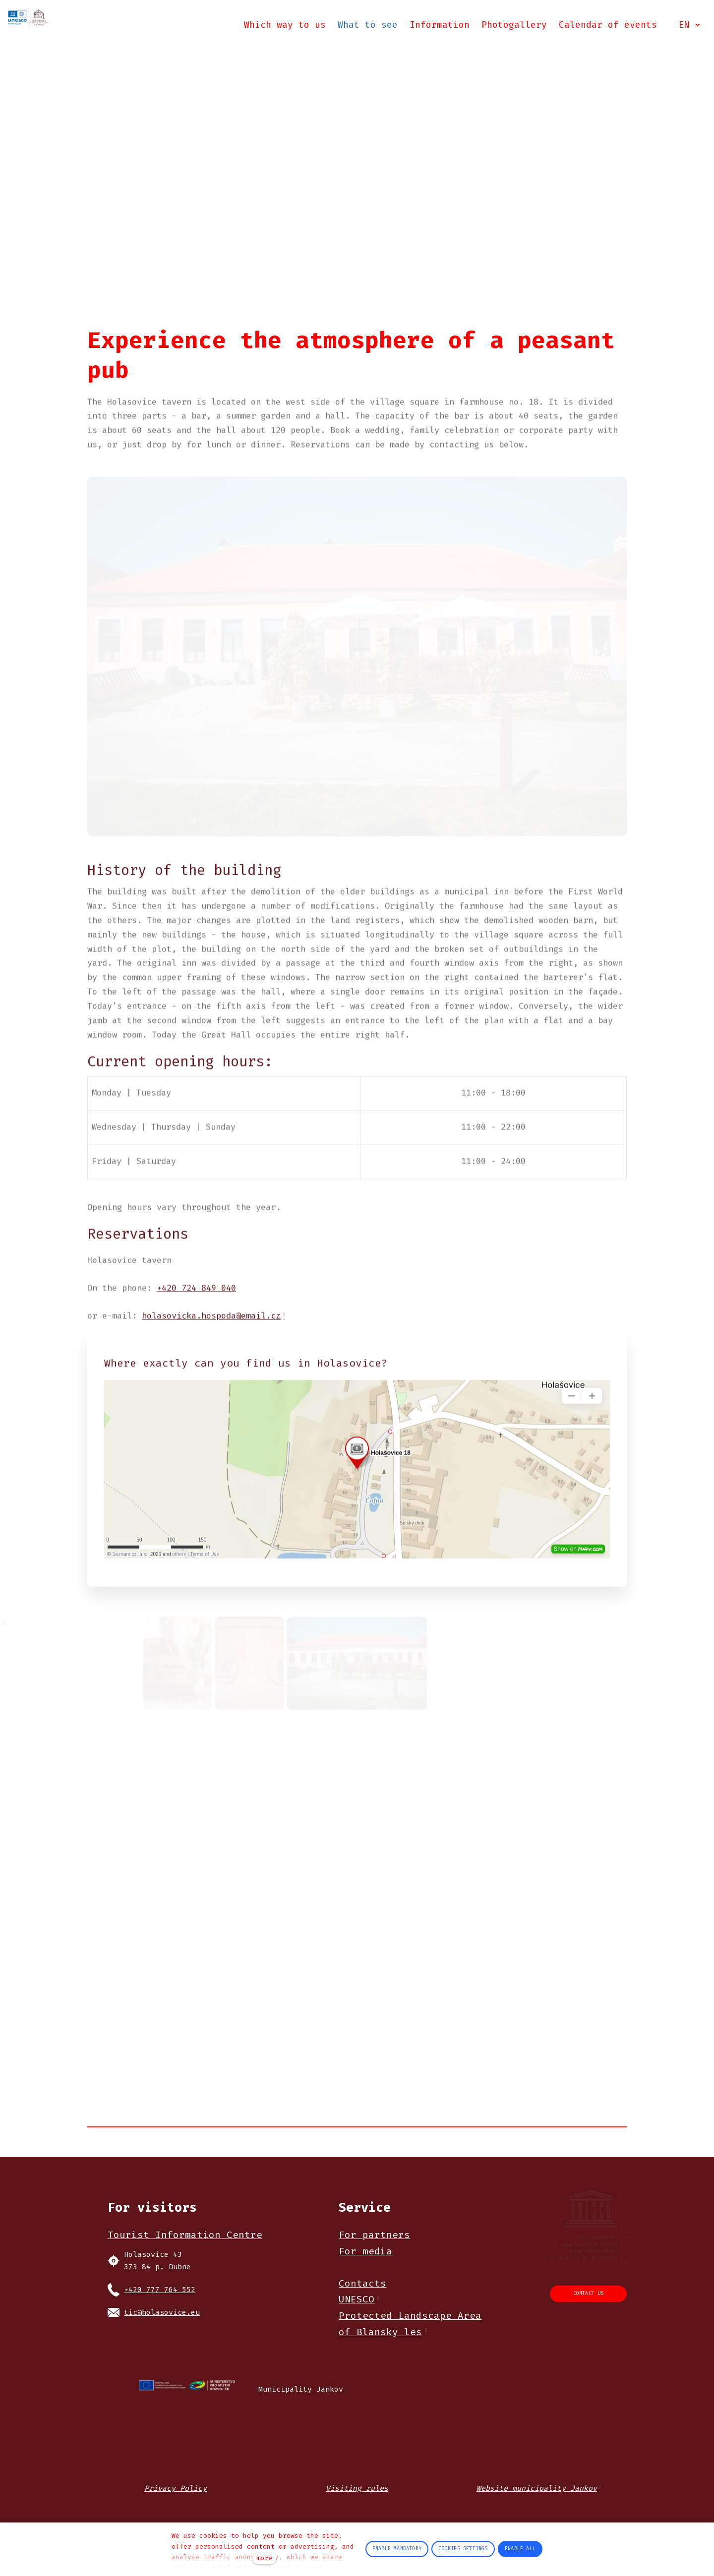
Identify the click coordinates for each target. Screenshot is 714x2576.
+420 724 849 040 (196, 1306)
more (264, 2558)
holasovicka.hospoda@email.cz (211, 1334)
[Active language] (686, 26)
